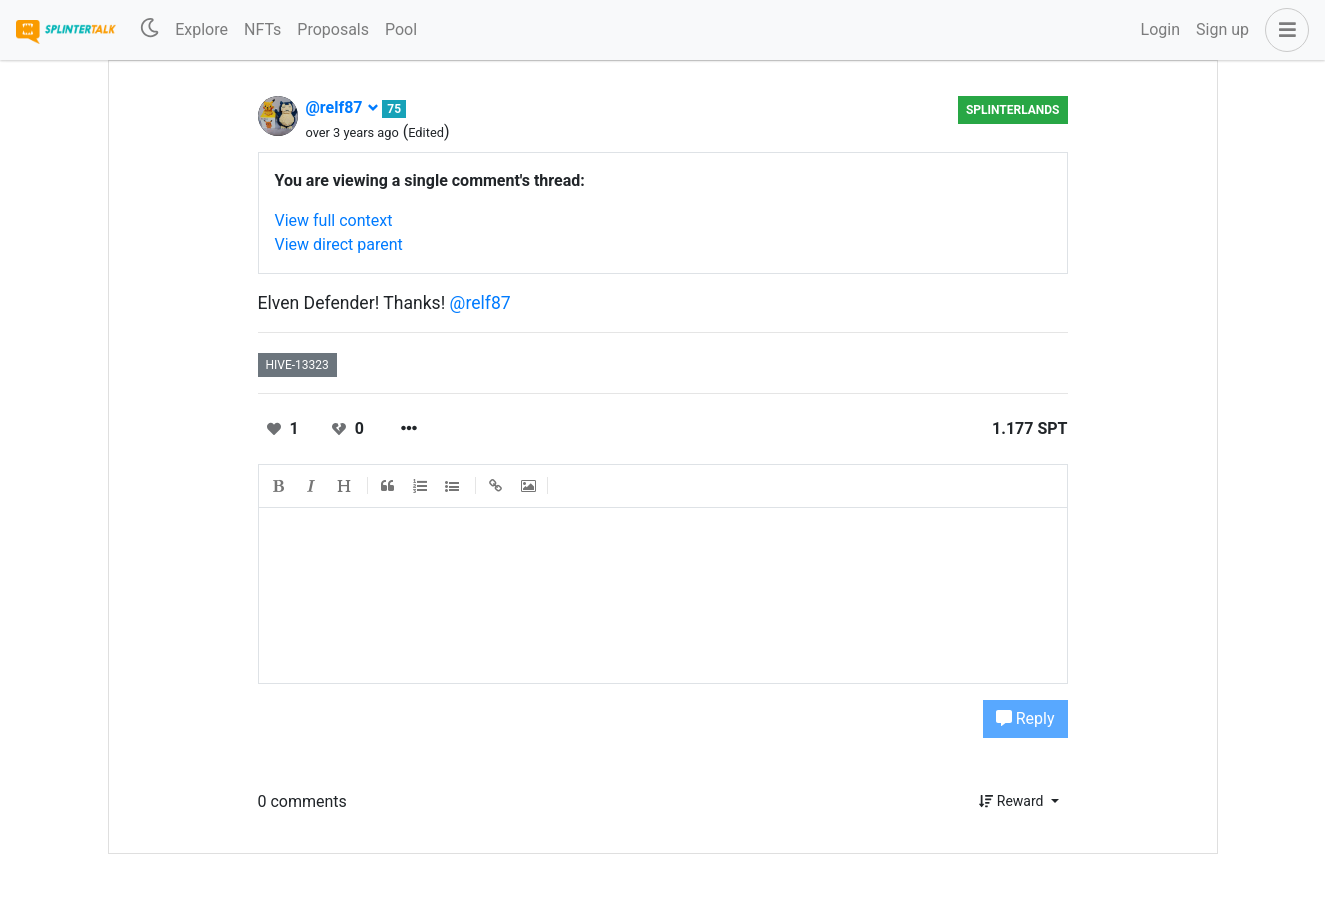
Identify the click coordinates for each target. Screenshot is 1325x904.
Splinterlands (1013, 110)
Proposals (333, 29)
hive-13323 (297, 365)
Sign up (1222, 29)
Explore (201, 29)
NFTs (262, 29)
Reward (1013, 801)
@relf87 (342, 107)
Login (1160, 29)
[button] (1283, 30)
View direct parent (339, 244)
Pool (401, 29)
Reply (1025, 718)
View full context (334, 220)
